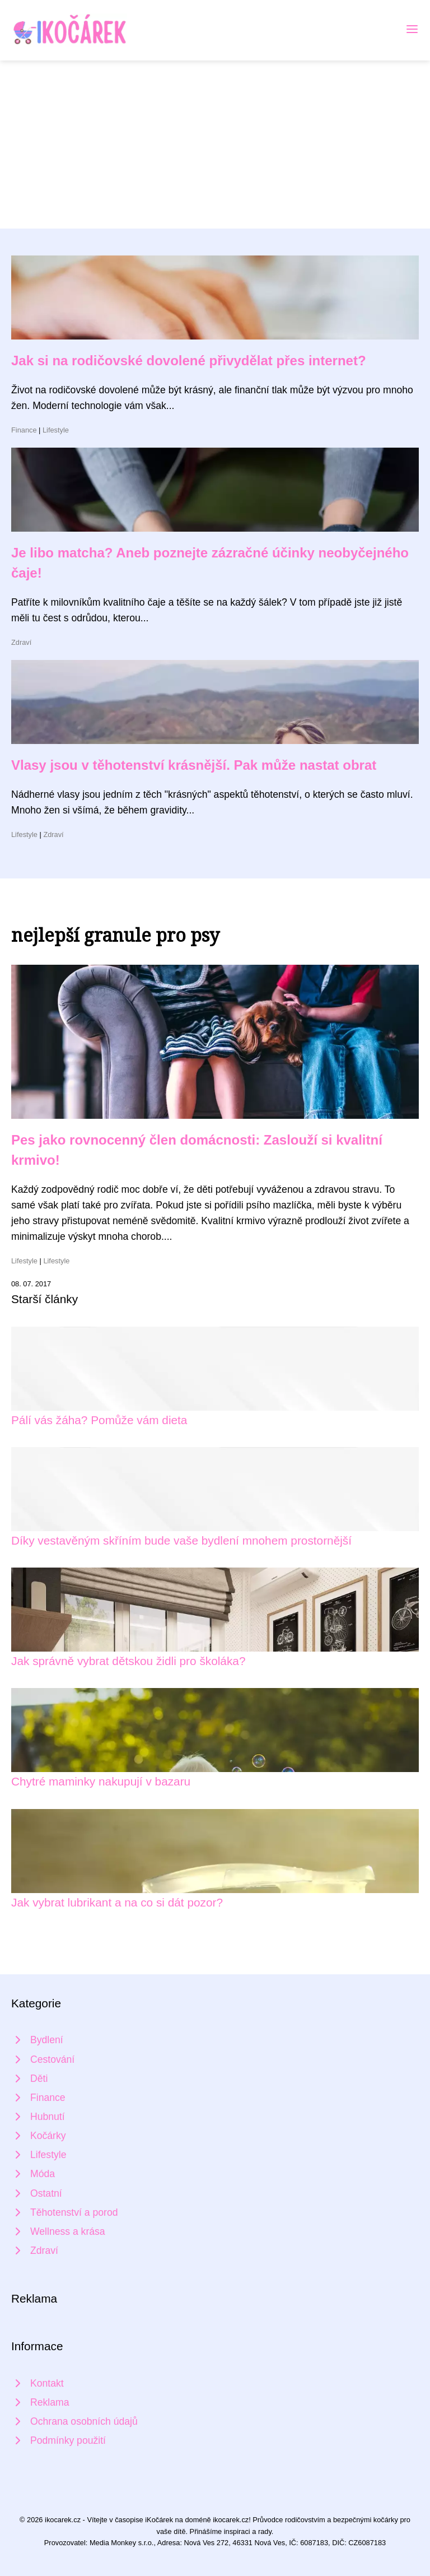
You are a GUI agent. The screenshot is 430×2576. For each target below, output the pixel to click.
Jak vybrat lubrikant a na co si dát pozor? (117, 1902)
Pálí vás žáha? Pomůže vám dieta (99, 1419)
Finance (24, 430)
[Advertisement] (215, 144)
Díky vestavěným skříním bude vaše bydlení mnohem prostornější (181, 1540)
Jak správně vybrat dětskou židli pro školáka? (128, 1660)
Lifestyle (56, 430)
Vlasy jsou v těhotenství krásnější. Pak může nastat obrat (193, 765)
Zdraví (21, 642)
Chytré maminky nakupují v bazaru (100, 1781)
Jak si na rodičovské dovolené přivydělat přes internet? (188, 360)
